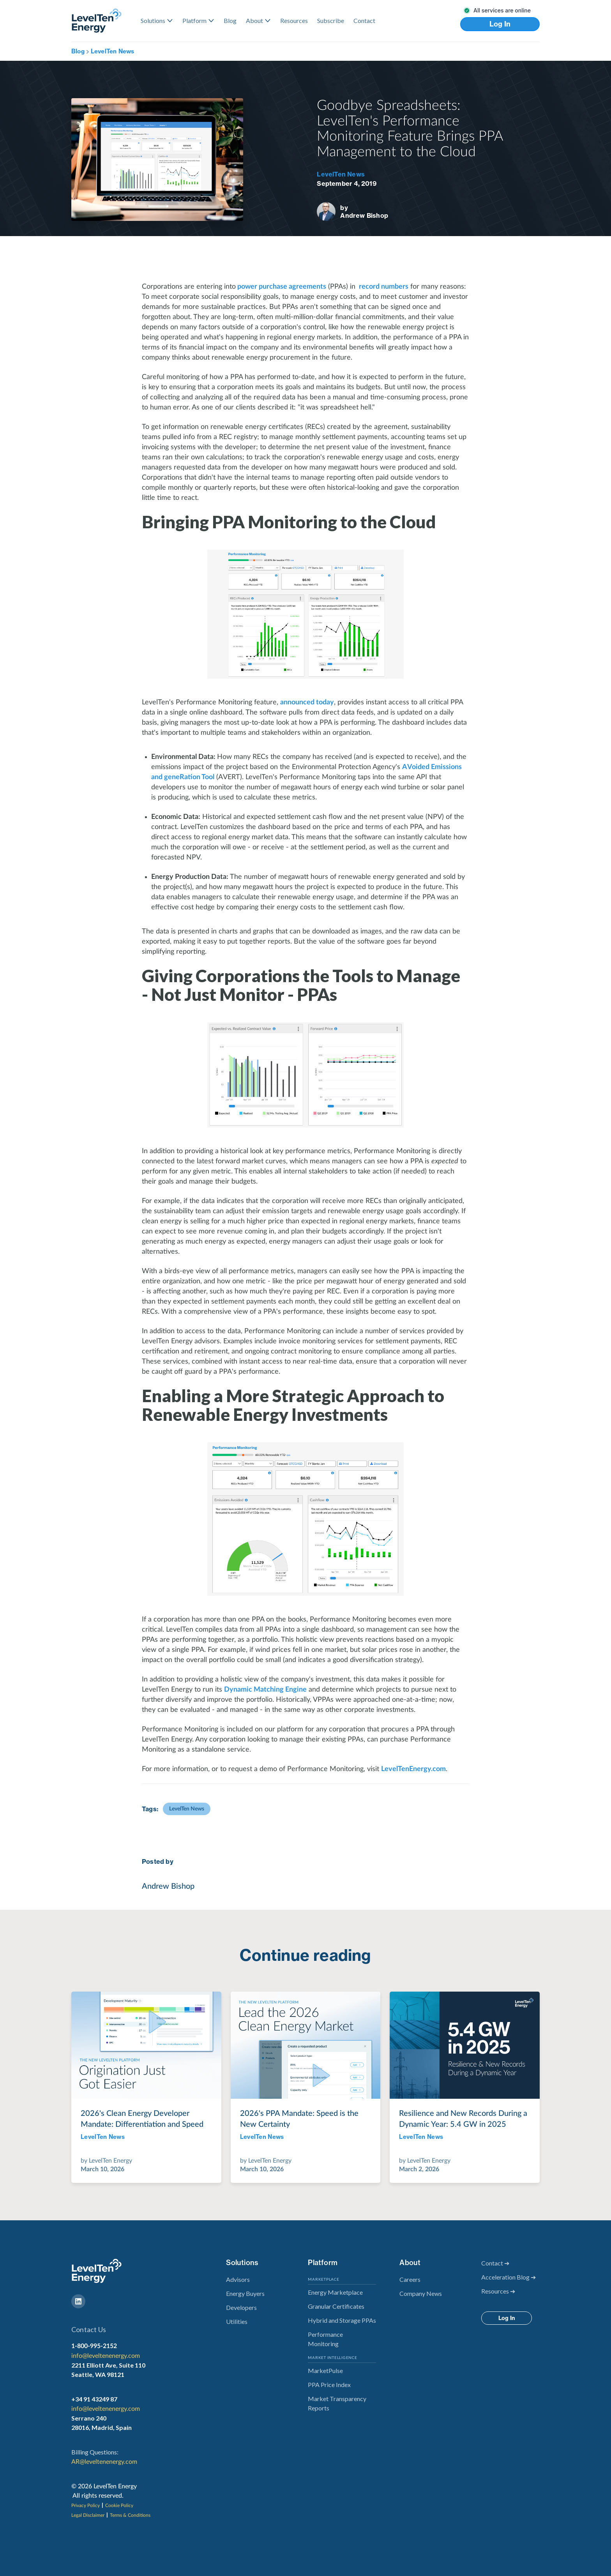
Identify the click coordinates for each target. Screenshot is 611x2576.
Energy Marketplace (335, 2292)
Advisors (238, 2279)
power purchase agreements (281, 286)
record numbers (382, 286)
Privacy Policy (85, 2505)
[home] (96, 20)
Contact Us (88, 2329)
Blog (230, 20)
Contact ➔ (495, 2263)
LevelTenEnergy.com (413, 1769)
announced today (307, 702)
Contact (364, 20)
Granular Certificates (336, 2306)
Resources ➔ (498, 2291)
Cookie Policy (119, 2505)
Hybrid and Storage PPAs (342, 2320)
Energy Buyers (245, 2293)
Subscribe (330, 20)
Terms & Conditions (130, 2515)
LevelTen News (112, 51)
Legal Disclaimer (87, 2515)
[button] (157, 20)
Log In (500, 23)
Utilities (236, 2321)
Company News (420, 2293)
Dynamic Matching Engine (265, 1689)
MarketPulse (325, 2370)
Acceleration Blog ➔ (508, 2277)
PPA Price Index (329, 2384)
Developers (241, 2307)
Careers (409, 2279)
